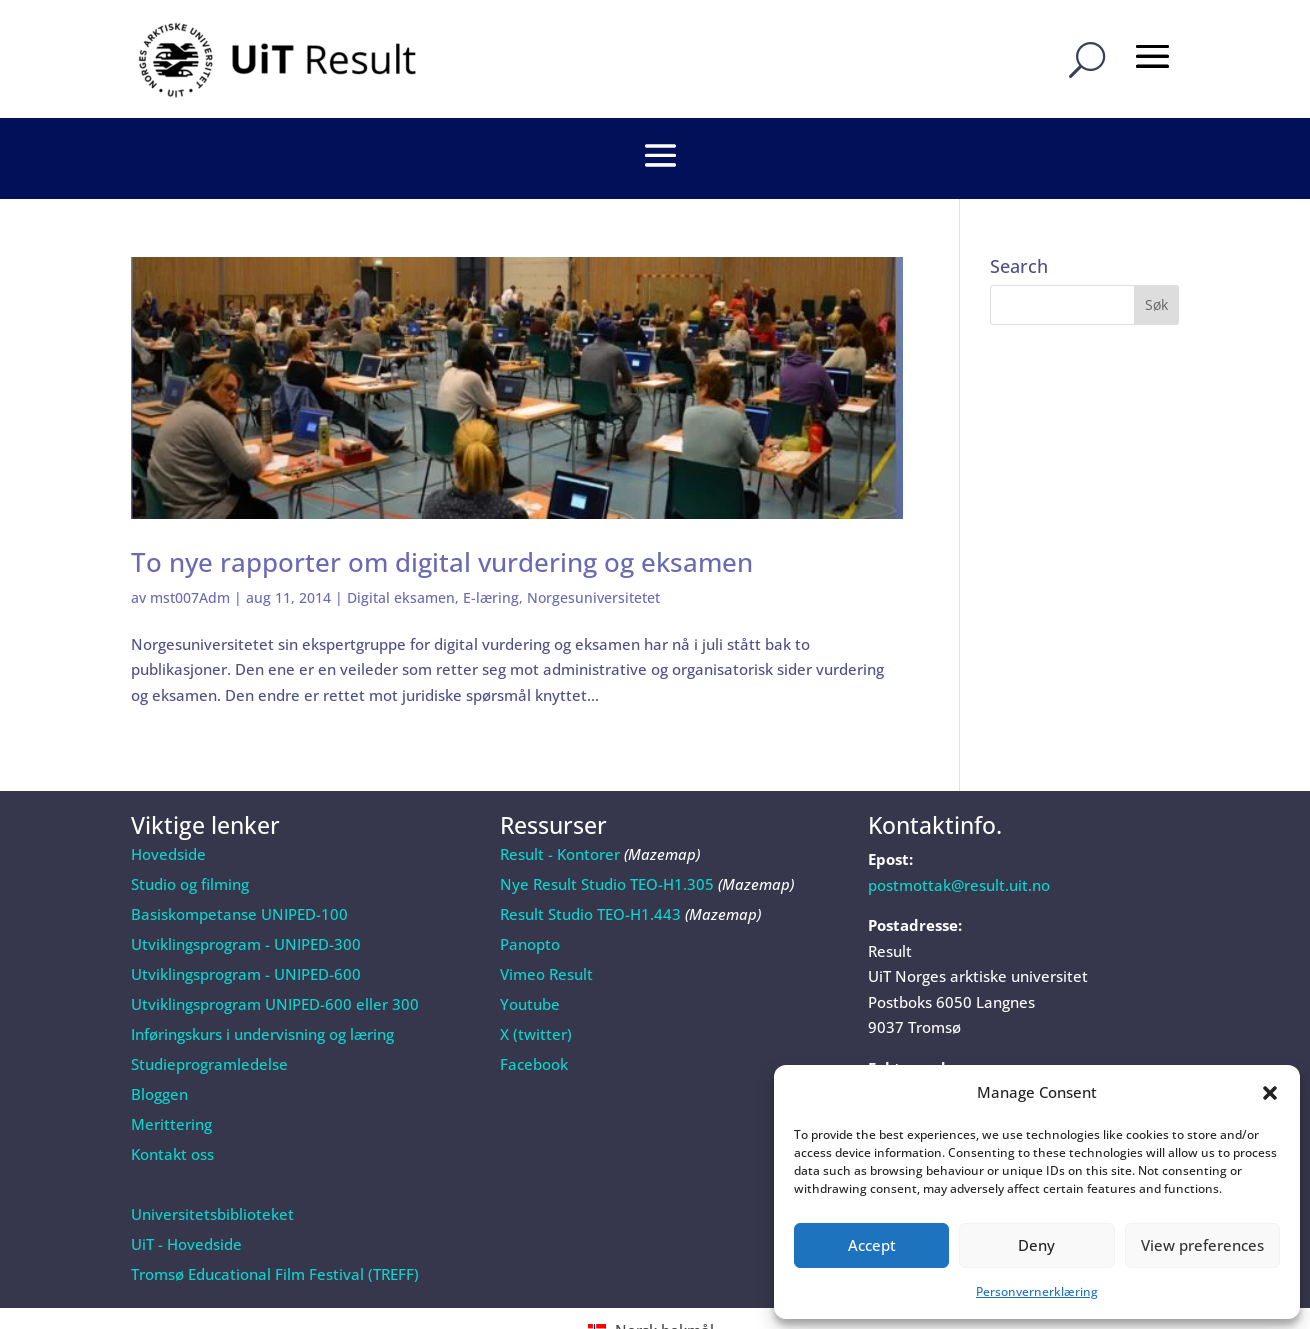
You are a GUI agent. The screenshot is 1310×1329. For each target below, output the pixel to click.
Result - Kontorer (560, 801)
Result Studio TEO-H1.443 (590, 861)
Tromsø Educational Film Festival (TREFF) (275, 1221)
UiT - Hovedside (186, 1191)
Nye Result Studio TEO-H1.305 (607, 831)
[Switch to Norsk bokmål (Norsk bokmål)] (655, 1276)
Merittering (171, 1071)
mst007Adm (190, 544)
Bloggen (159, 1041)
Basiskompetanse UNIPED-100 (239, 861)
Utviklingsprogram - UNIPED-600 (246, 921)
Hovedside (168, 801)
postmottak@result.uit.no (959, 832)
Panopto (530, 891)
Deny (1036, 1245)
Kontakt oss (172, 1101)
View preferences (1202, 1245)
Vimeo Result (546, 921)
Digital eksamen (401, 544)
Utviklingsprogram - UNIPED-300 (246, 891)
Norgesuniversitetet (593, 544)
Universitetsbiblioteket (212, 1161)
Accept (872, 1245)
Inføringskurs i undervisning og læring (262, 981)
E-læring (491, 544)
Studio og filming (190, 831)
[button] (1270, 1093)
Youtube (530, 951)
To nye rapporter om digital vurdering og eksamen (442, 509)
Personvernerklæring (1037, 1291)
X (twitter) (536, 981)
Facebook (534, 1011)
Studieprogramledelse (209, 1011)
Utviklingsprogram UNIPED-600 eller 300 (275, 951)
